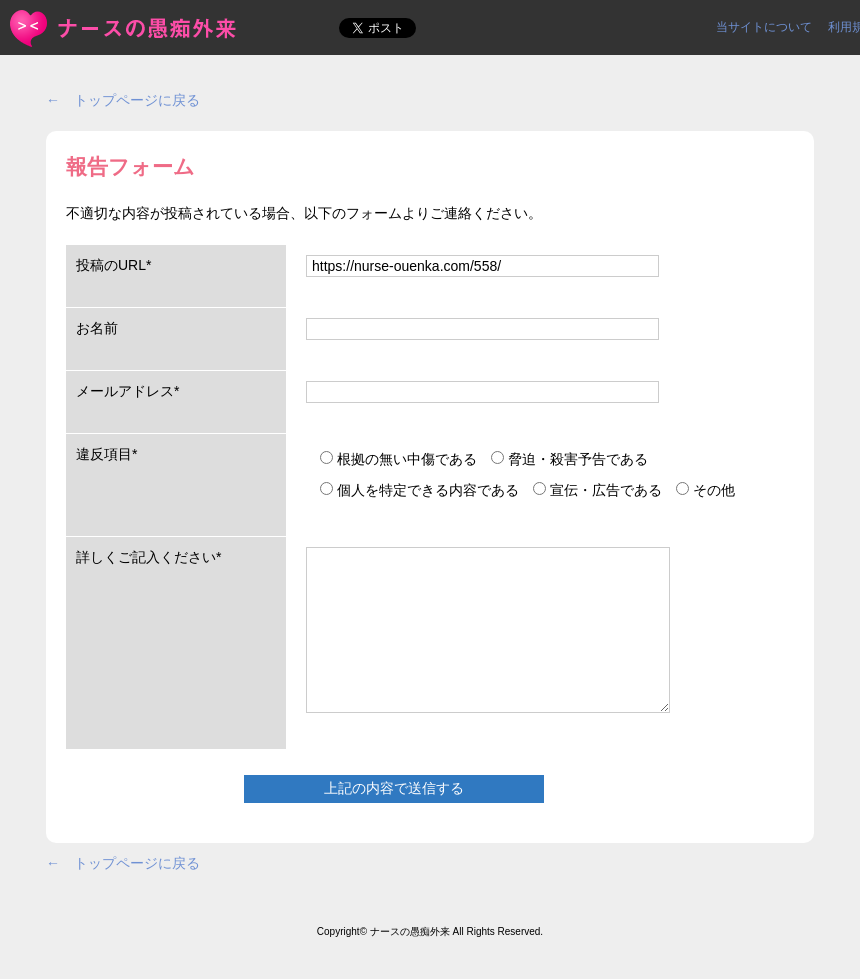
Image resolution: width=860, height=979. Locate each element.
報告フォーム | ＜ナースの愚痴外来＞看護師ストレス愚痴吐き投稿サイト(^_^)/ (124, 28)
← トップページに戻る (123, 100)
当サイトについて (764, 27)
